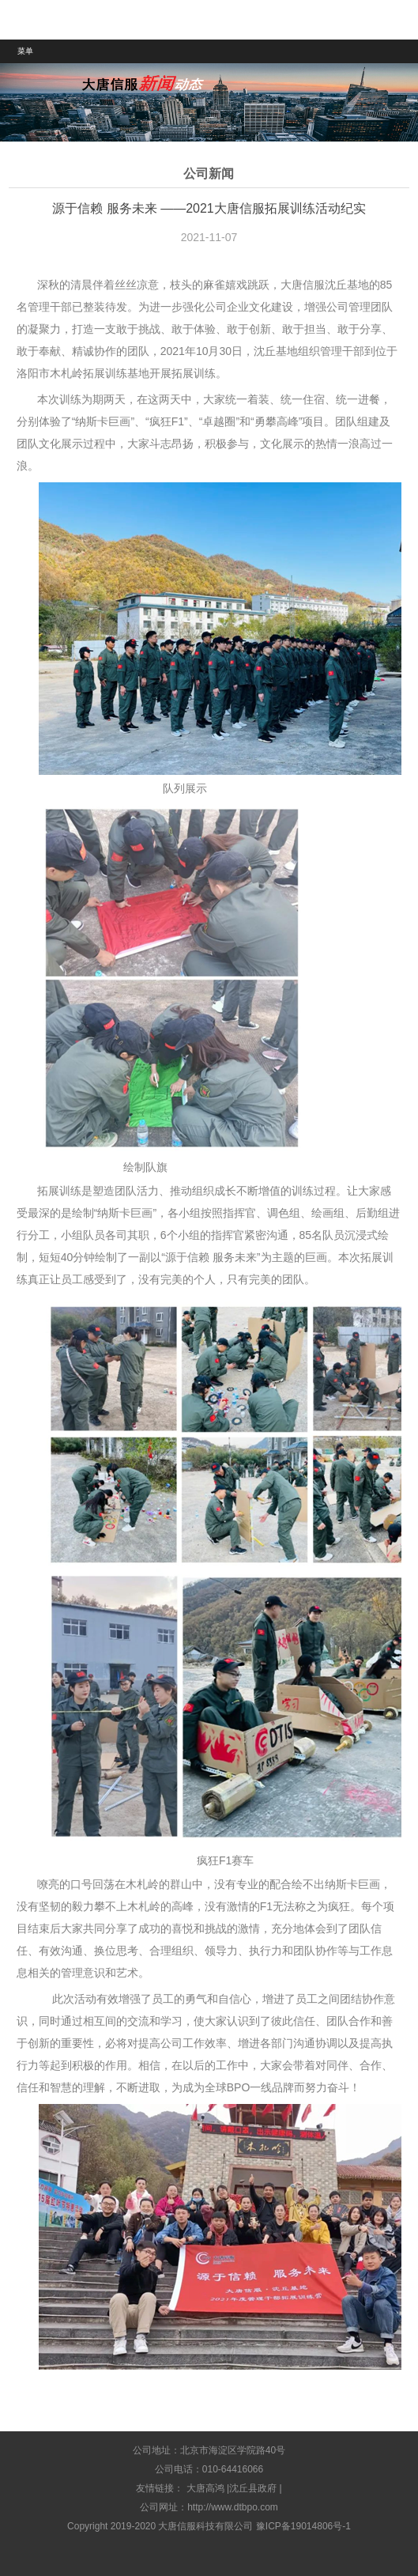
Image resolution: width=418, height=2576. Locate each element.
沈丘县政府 (253, 2488)
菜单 (25, 51)
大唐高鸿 (205, 2488)
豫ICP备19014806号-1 (303, 2526)
